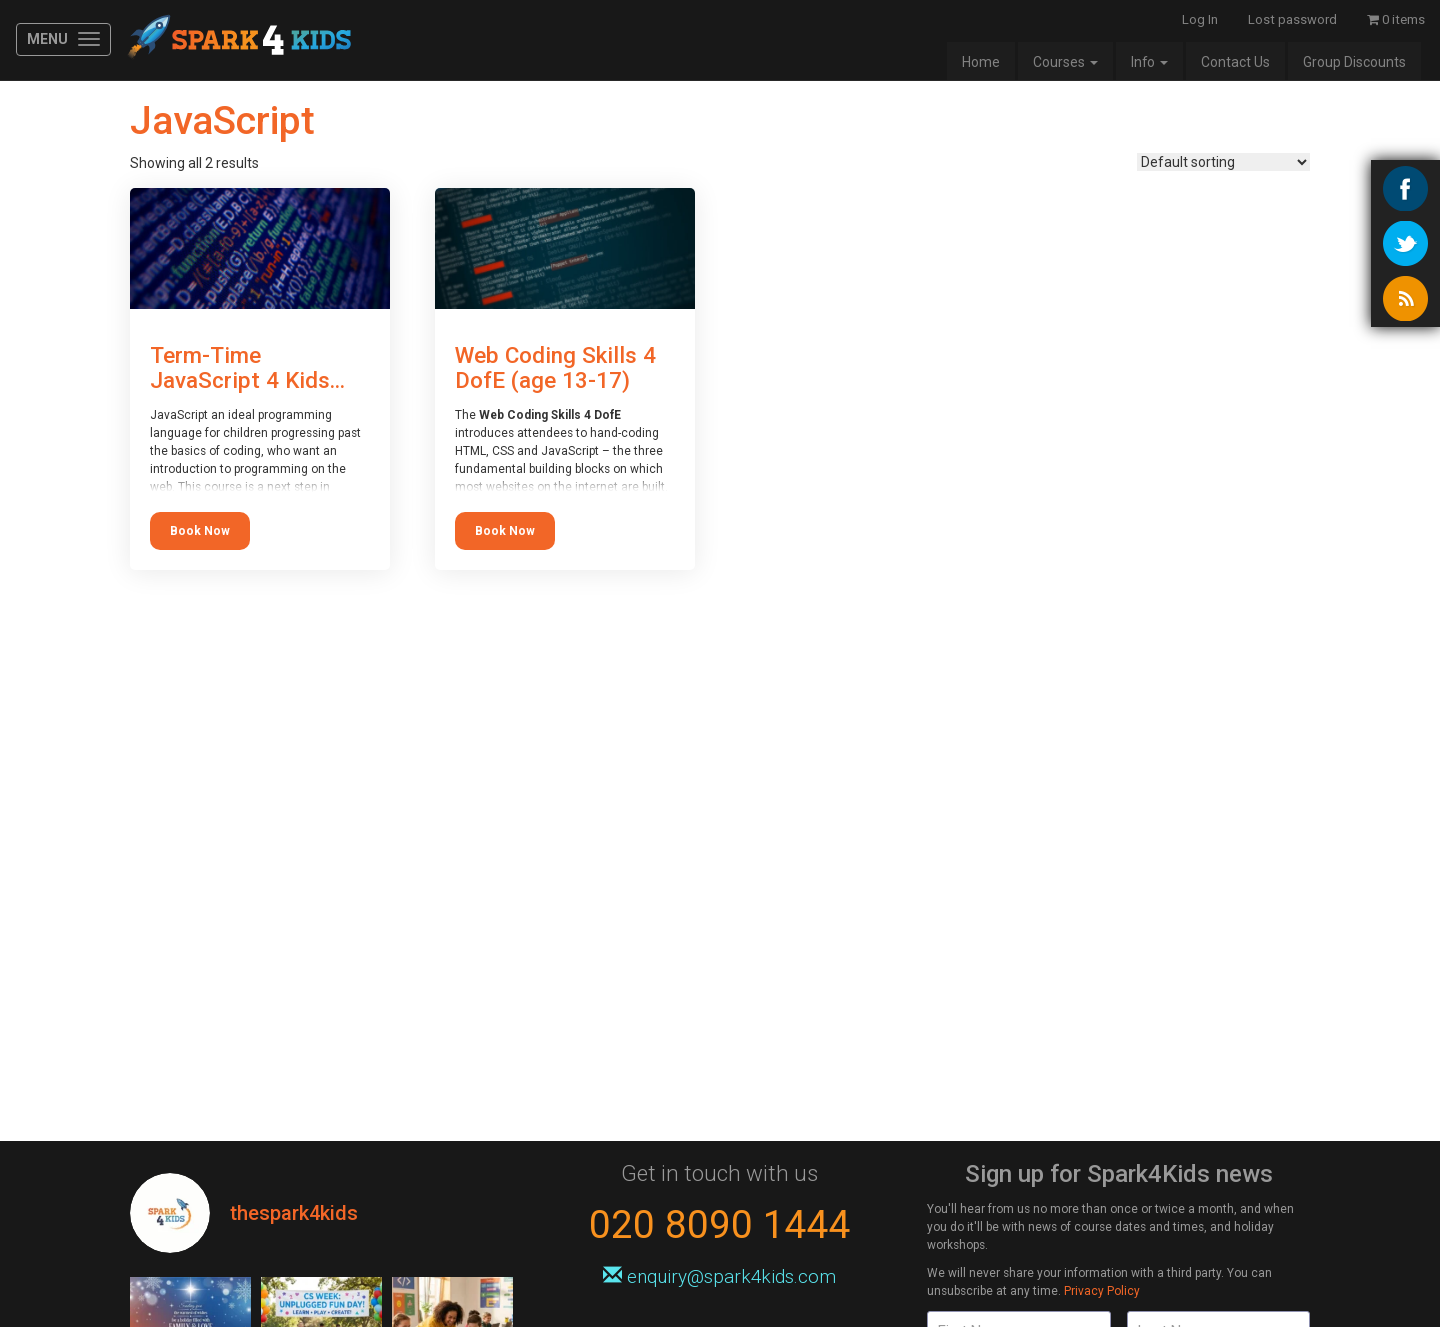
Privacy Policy (1102, 1291)
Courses (1065, 62)
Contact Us (1235, 62)
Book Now (200, 531)
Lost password (1292, 19)
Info (1149, 62)
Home (981, 62)
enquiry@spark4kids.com (719, 1276)
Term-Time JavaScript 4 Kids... (247, 367)
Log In (1200, 19)
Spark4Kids (237, 40)
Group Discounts (1354, 62)
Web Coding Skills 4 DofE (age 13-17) (555, 367)
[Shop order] (1223, 162)
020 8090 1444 (720, 1224)
